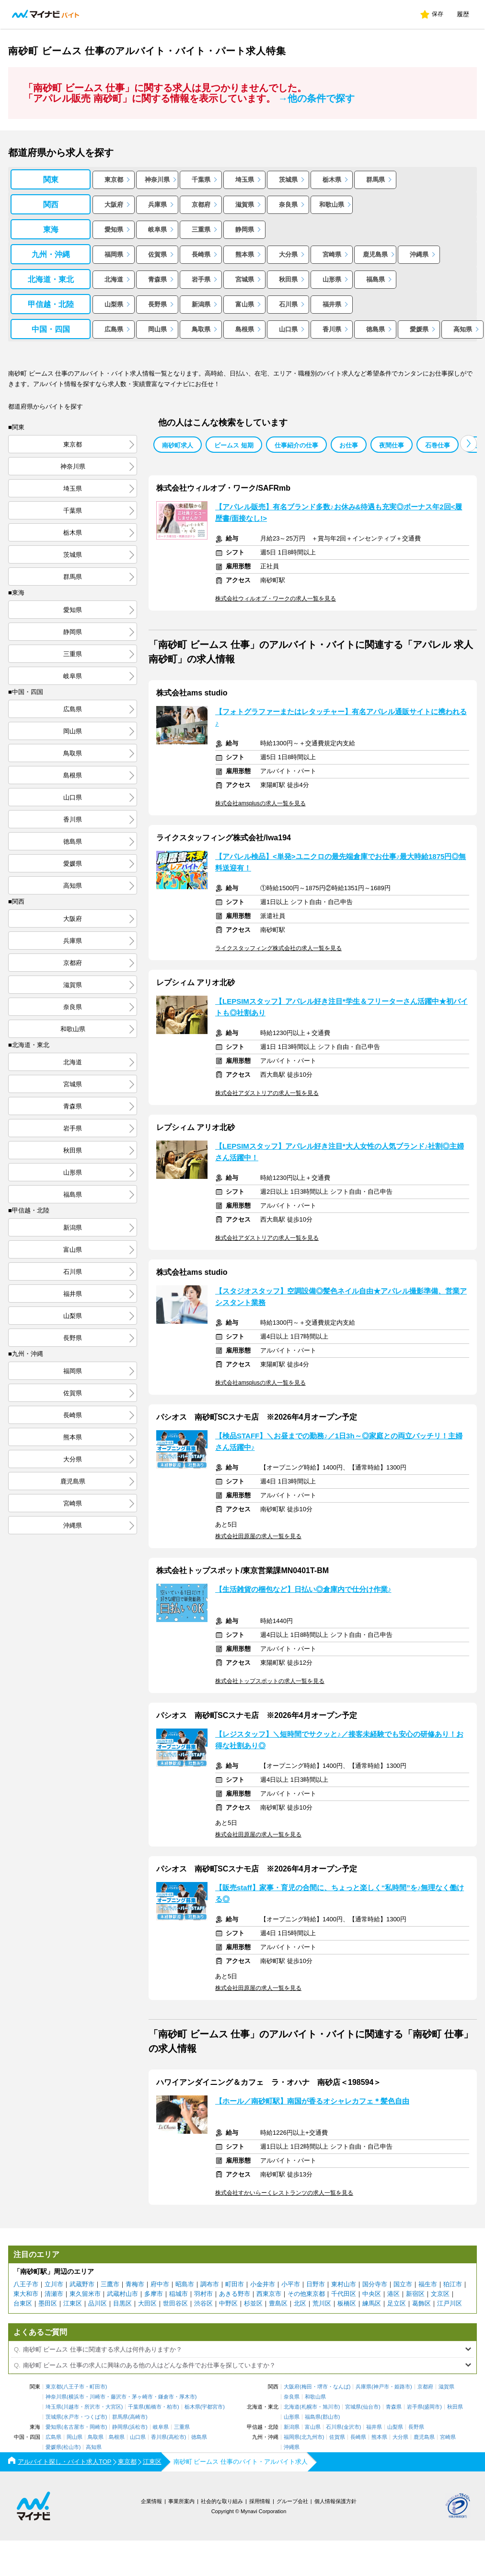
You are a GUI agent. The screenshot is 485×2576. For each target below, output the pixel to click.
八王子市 (25, 2284)
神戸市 (381, 2386)
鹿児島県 (375, 254)
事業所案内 (181, 2501)
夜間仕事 (391, 445)
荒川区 (321, 2303)
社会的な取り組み (222, 2501)
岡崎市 (97, 2427)
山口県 (288, 329)
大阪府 (113, 204)
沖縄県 (419, 254)
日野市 (315, 2284)
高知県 (462, 329)
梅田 (306, 2386)
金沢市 (351, 2427)
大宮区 (113, 2407)
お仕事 (348, 445)
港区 (393, 2293)
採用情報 (259, 2501)
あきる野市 (234, 2293)
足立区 (396, 2303)
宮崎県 (332, 254)
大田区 (147, 2303)
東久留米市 (85, 2293)
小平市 (290, 2284)
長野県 (157, 304)
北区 (300, 2303)
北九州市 (312, 2437)
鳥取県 (201, 329)
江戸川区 (449, 2303)
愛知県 (113, 229)
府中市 (159, 2284)
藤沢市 (119, 2397)
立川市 (54, 2284)
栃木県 (332, 179)
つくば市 (94, 2417)
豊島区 (278, 2303)
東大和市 (25, 2293)
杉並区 (253, 2303)
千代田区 (343, 2293)
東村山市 (343, 2284)
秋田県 (288, 279)
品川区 (97, 2303)
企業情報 (151, 2501)
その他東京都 (306, 2293)
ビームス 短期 (234, 445)
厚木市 (187, 2397)
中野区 (228, 2303)
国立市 (402, 2284)
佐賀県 (157, 254)
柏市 (172, 2407)
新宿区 (415, 2293)
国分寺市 (374, 2284)
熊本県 (244, 254)
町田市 (234, 2284)
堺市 (322, 2386)
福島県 (375, 279)
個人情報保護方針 (335, 2501)
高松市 (177, 2437)
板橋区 (346, 2303)
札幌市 (309, 2407)
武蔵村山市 (122, 2293)
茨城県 (288, 179)
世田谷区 (175, 2303)
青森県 (157, 279)
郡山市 (330, 2417)
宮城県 (244, 279)
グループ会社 (292, 2501)
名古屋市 (73, 2427)
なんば (341, 2386)
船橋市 (154, 2407)
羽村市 (203, 2293)
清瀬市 (54, 2293)
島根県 (244, 329)
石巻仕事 (437, 445)
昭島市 (184, 2284)
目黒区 (122, 2303)
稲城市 (178, 2293)
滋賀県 (244, 204)
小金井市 (262, 2284)
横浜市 (76, 2397)
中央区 (371, 2293)
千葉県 (201, 179)
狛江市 (452, 2284)
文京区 (440, 2293)
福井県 (332, 304)
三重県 (201, 229)
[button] (468, 443)
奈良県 (288, 204)
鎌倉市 (166, 2397)
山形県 (332, 279)
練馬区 (371, 2303)
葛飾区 (421, 2303)
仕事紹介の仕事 (296, 445)
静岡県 (244, 229)
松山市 (71, 2447)
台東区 (22, 2303)
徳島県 (375, 329)
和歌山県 (331, 204)
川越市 (71, 2407)
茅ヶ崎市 (142, 2397)
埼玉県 (244, 179)
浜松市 (138, 2427)
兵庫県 (157, 204)
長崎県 (201, 254)
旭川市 (330, 2407)
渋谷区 (203, 2303)
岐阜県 (157, 229)
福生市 (427, 2284)
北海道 (113, 279)
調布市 (209, 2284)
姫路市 (402, 2386)
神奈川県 (157, 179)
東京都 (113, 179)
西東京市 (268, 2293)
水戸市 (71, 2417)
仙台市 (371, 2407)
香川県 (332, 329)
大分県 (288, 254)
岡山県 (157, 329)
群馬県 (375, 179)
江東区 (72, 2303)
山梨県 (113, 304)
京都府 (201, 204)
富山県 (244, 304)
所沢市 (92, 2407)
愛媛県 (419, 329)
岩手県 (201, 279)
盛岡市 (432, 2407)
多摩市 (153, 2293)
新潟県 (201, 304)
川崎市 (97, 2397)
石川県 (288, 304)
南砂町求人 (177, 445)
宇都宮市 (212, 2407)
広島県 (113, 329)
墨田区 (47, 2303)
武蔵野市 (81, 2284)
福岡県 (113, 254)
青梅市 (135, 2284)
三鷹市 (110, 2284)
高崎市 (138, 2417)
